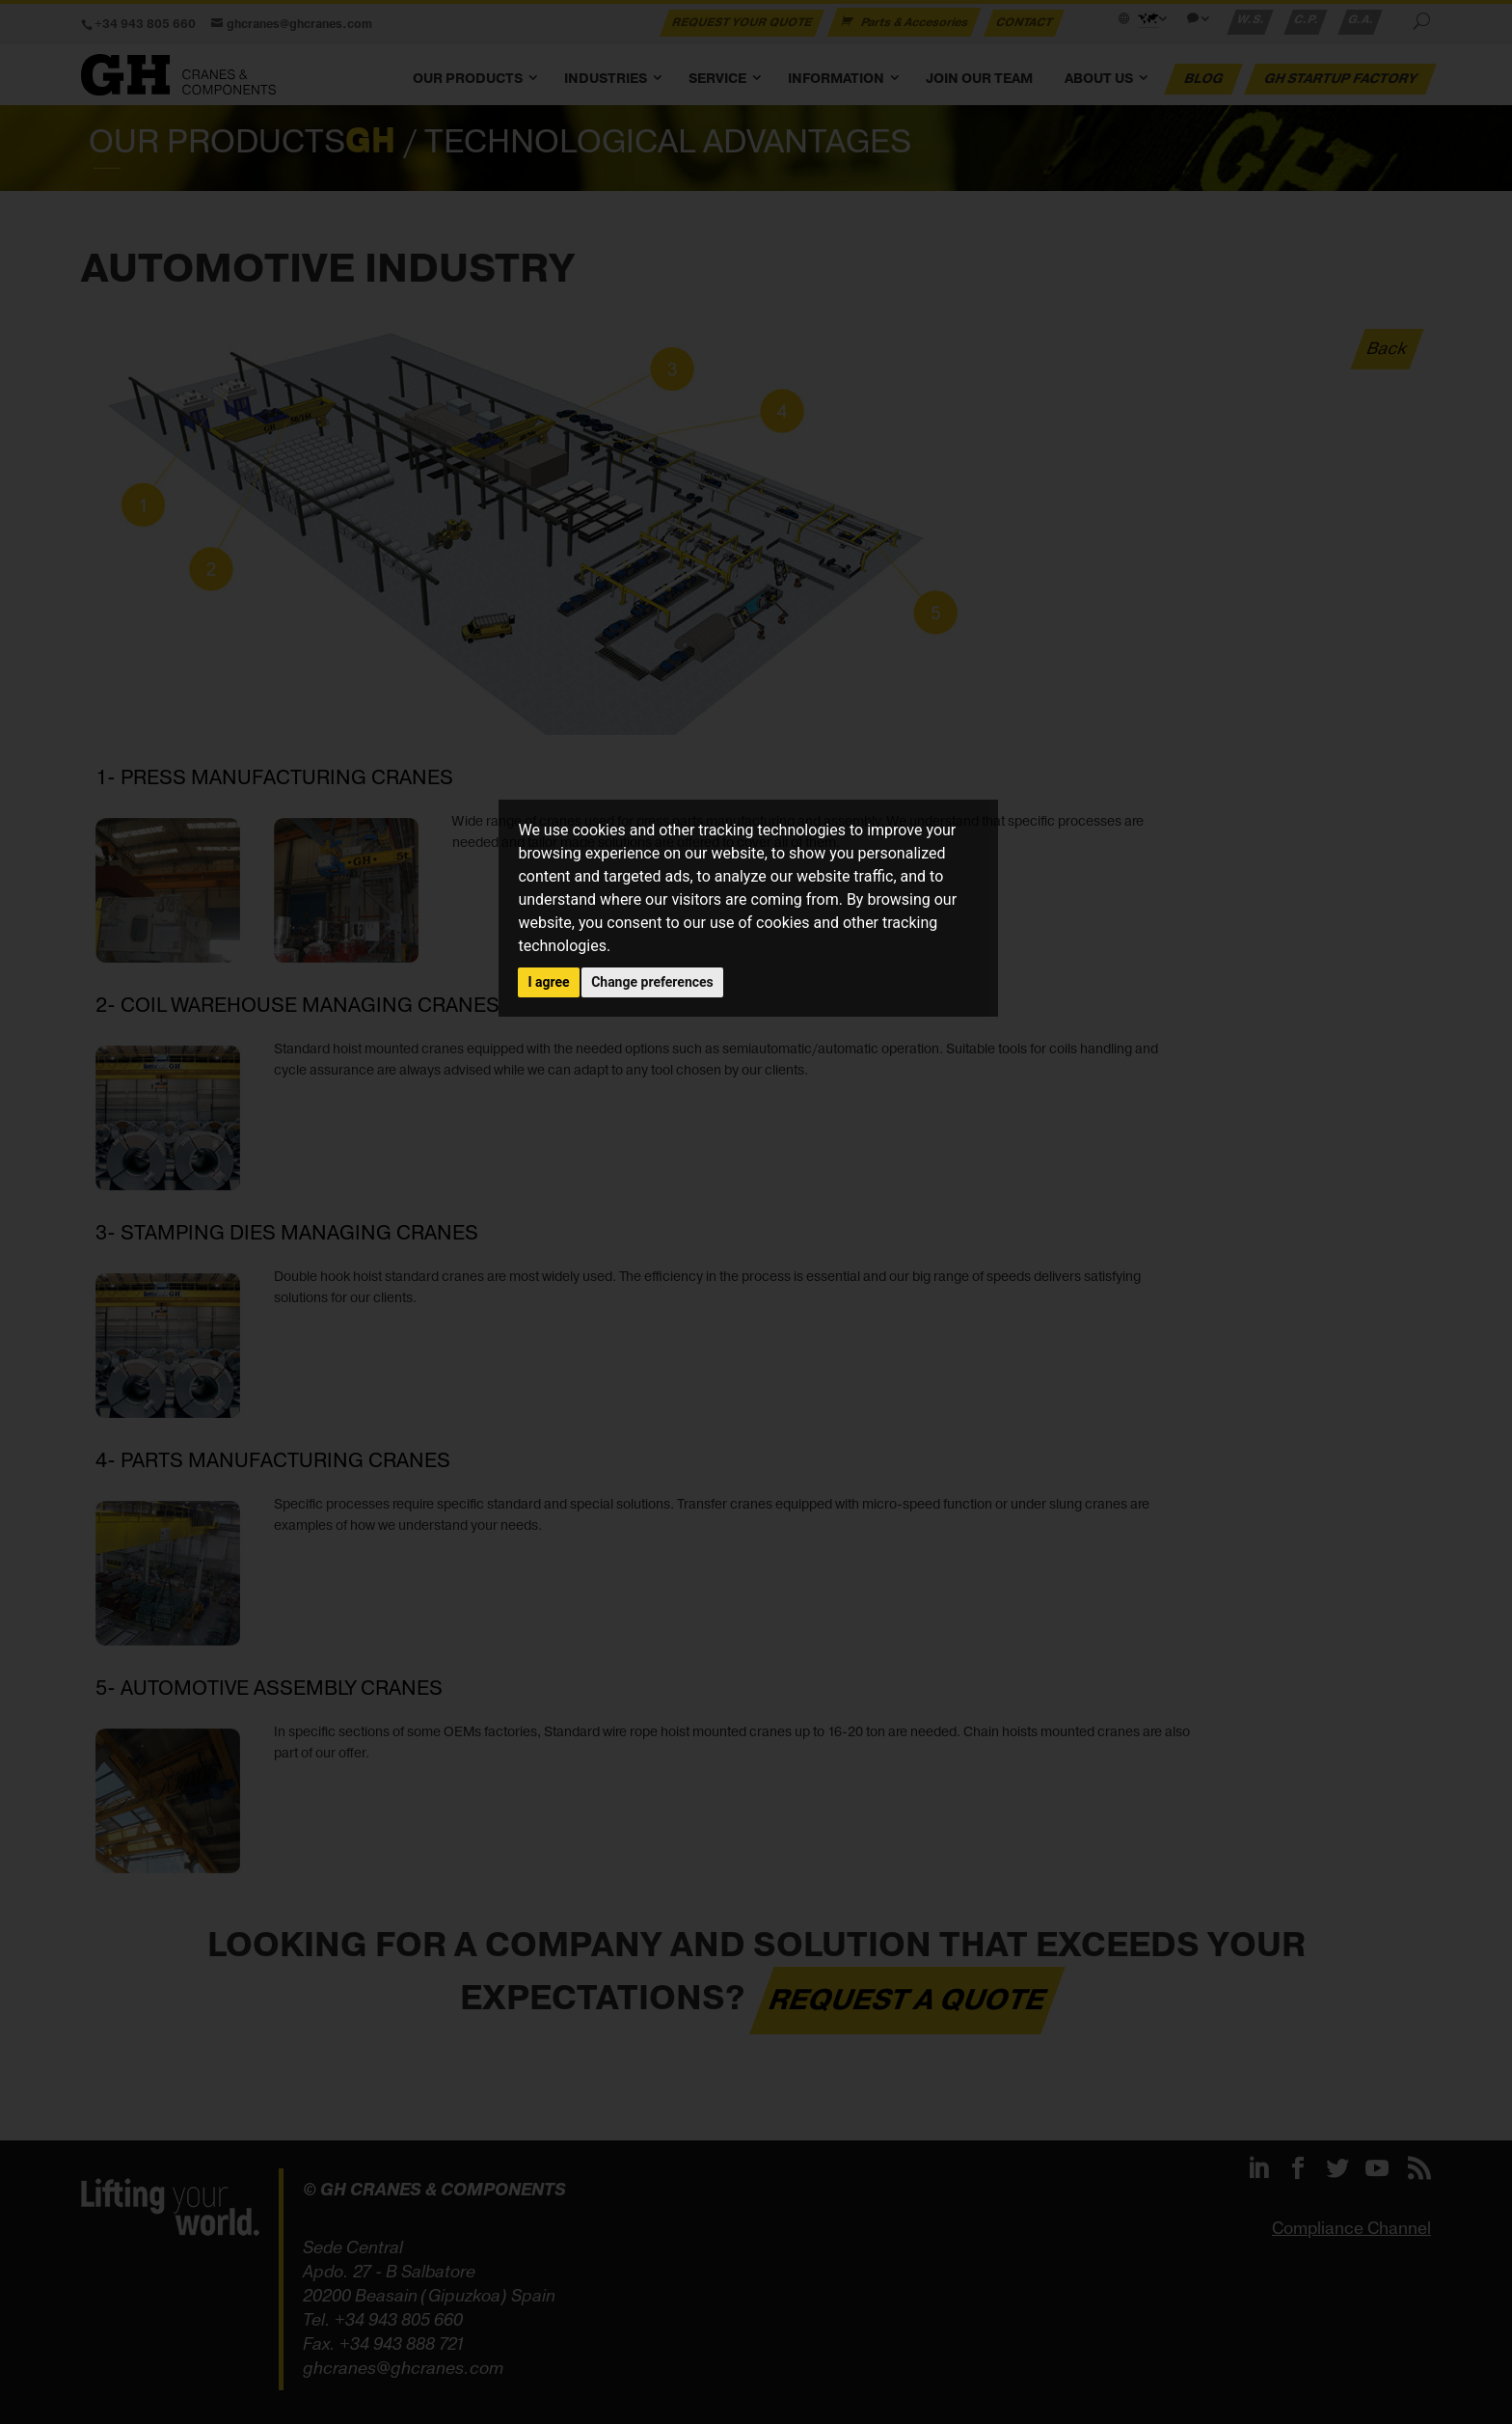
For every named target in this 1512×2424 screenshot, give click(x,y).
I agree (548, 982)
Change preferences (652, 982)
